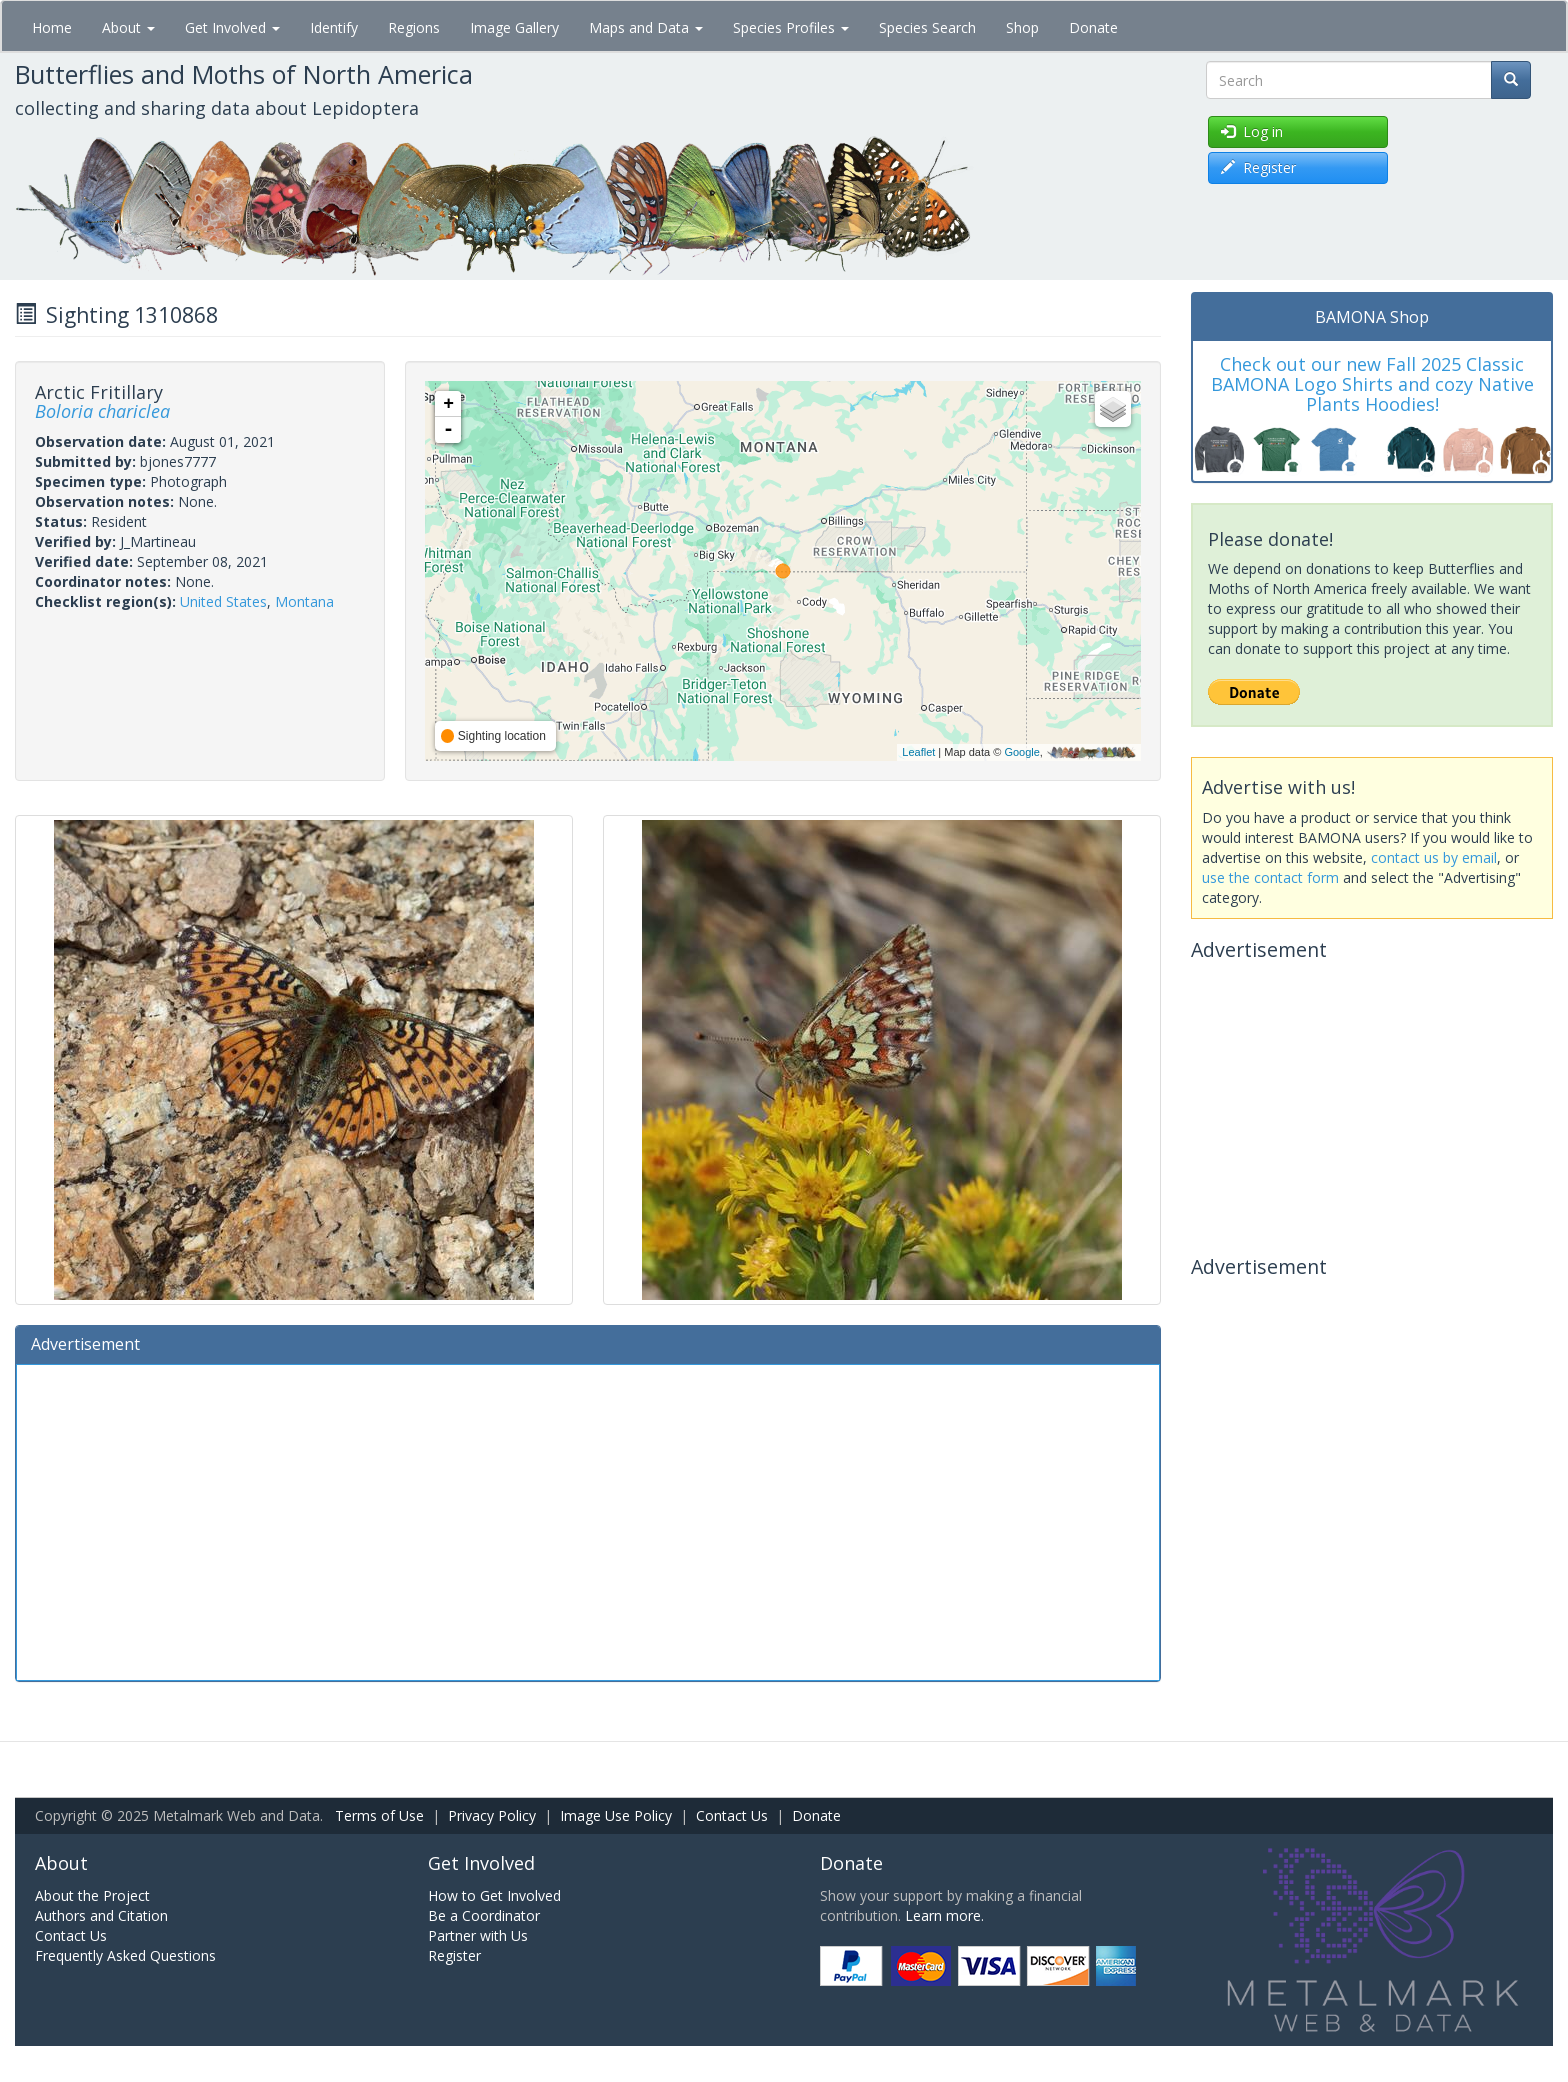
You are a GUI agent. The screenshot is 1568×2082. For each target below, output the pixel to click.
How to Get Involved (494, 1895)
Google (1021, 752)
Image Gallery (514, 27)
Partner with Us (478, 1935)
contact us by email (1434, 857)
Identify (334, 27)
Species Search (927, 27)
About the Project (92, 1895)
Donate (1093, 27)
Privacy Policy (492, 1815)
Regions (414, 27)
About (128, 27)
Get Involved (232, 27)
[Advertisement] (588, 1520)
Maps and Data (646, 27)
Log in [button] (1252, 131)
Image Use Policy (616, 1815)
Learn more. (944, 1915)
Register (454, 1955)
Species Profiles (791, 27)
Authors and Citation (101, 1915)
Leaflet (918, 752)
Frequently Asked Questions (125, 1955)
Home (52, 27)
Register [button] (1258, 167)
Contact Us (732, 1815)
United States (223, 601)
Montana (304, 601)
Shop (1022, 27)
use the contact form (1270, 877)
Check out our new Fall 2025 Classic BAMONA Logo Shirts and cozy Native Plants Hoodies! (1372, 384)
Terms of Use (379, 1815)
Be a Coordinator (484, 1915)
